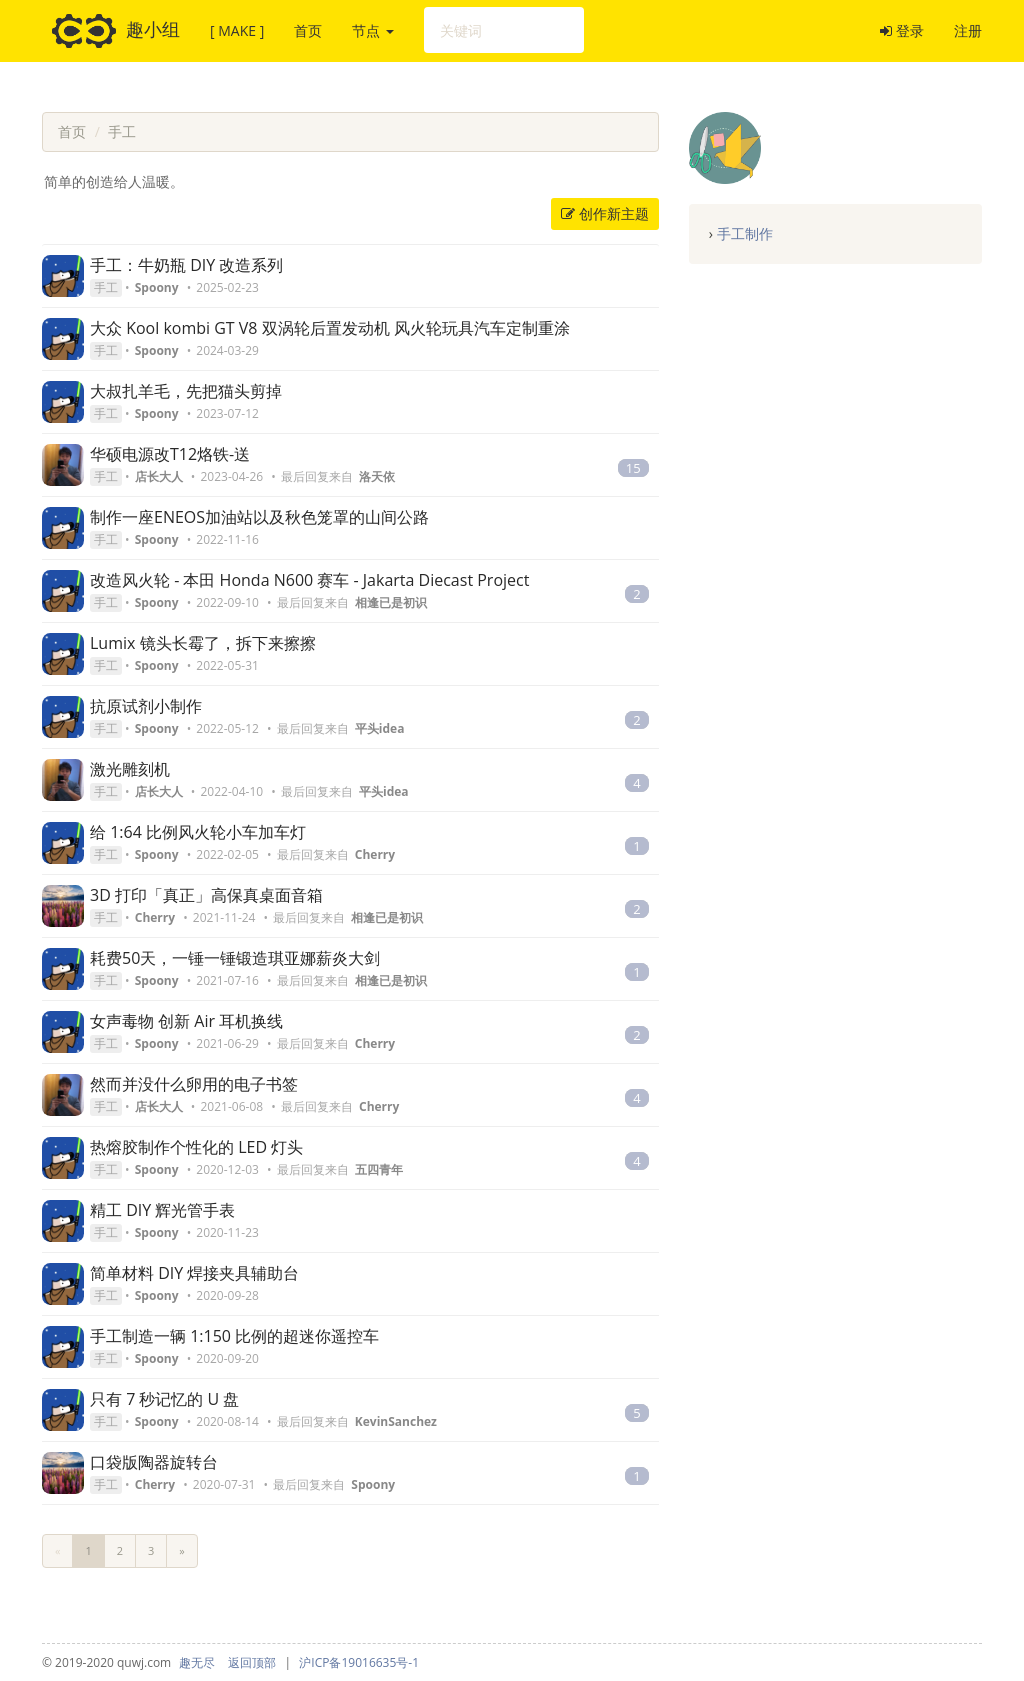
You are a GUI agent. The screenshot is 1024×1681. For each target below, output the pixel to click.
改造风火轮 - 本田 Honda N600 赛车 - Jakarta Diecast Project (309, 580)
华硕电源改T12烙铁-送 (170, 454)
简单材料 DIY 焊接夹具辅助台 (194, 1273)
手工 (122, 131)
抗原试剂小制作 (146, 706)
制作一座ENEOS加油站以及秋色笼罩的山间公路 (259, 517)
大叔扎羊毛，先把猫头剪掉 (186, 391)
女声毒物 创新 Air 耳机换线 (186, 1021)
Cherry (155, 917)
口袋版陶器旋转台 (154, 1462)
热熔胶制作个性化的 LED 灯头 (196, 1147)
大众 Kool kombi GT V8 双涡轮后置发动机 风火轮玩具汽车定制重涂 (330, 328)
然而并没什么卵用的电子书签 (194, 1084)
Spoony (157, 287)
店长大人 (159, 476)
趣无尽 (197, 1662)
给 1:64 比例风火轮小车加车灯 (198, 832)
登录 (902, 30)
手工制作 (745, 233)
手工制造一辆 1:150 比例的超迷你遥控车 (234, 1336)
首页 (308, 30)
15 (633, 468)
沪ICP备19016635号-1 (359, 1662)
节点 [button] (373, 30)
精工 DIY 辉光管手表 (162, 1210)
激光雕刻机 (130, 769)
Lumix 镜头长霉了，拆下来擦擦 (203, 643)
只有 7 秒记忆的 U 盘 (164, 1399)
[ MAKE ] (237, 30)
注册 (968, 30)
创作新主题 (605, 213)
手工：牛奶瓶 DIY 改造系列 (186, 265)
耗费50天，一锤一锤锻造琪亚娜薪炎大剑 (235, 958)
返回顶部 (252, 1662)
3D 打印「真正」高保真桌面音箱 (206, 895)
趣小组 (116, 31)
